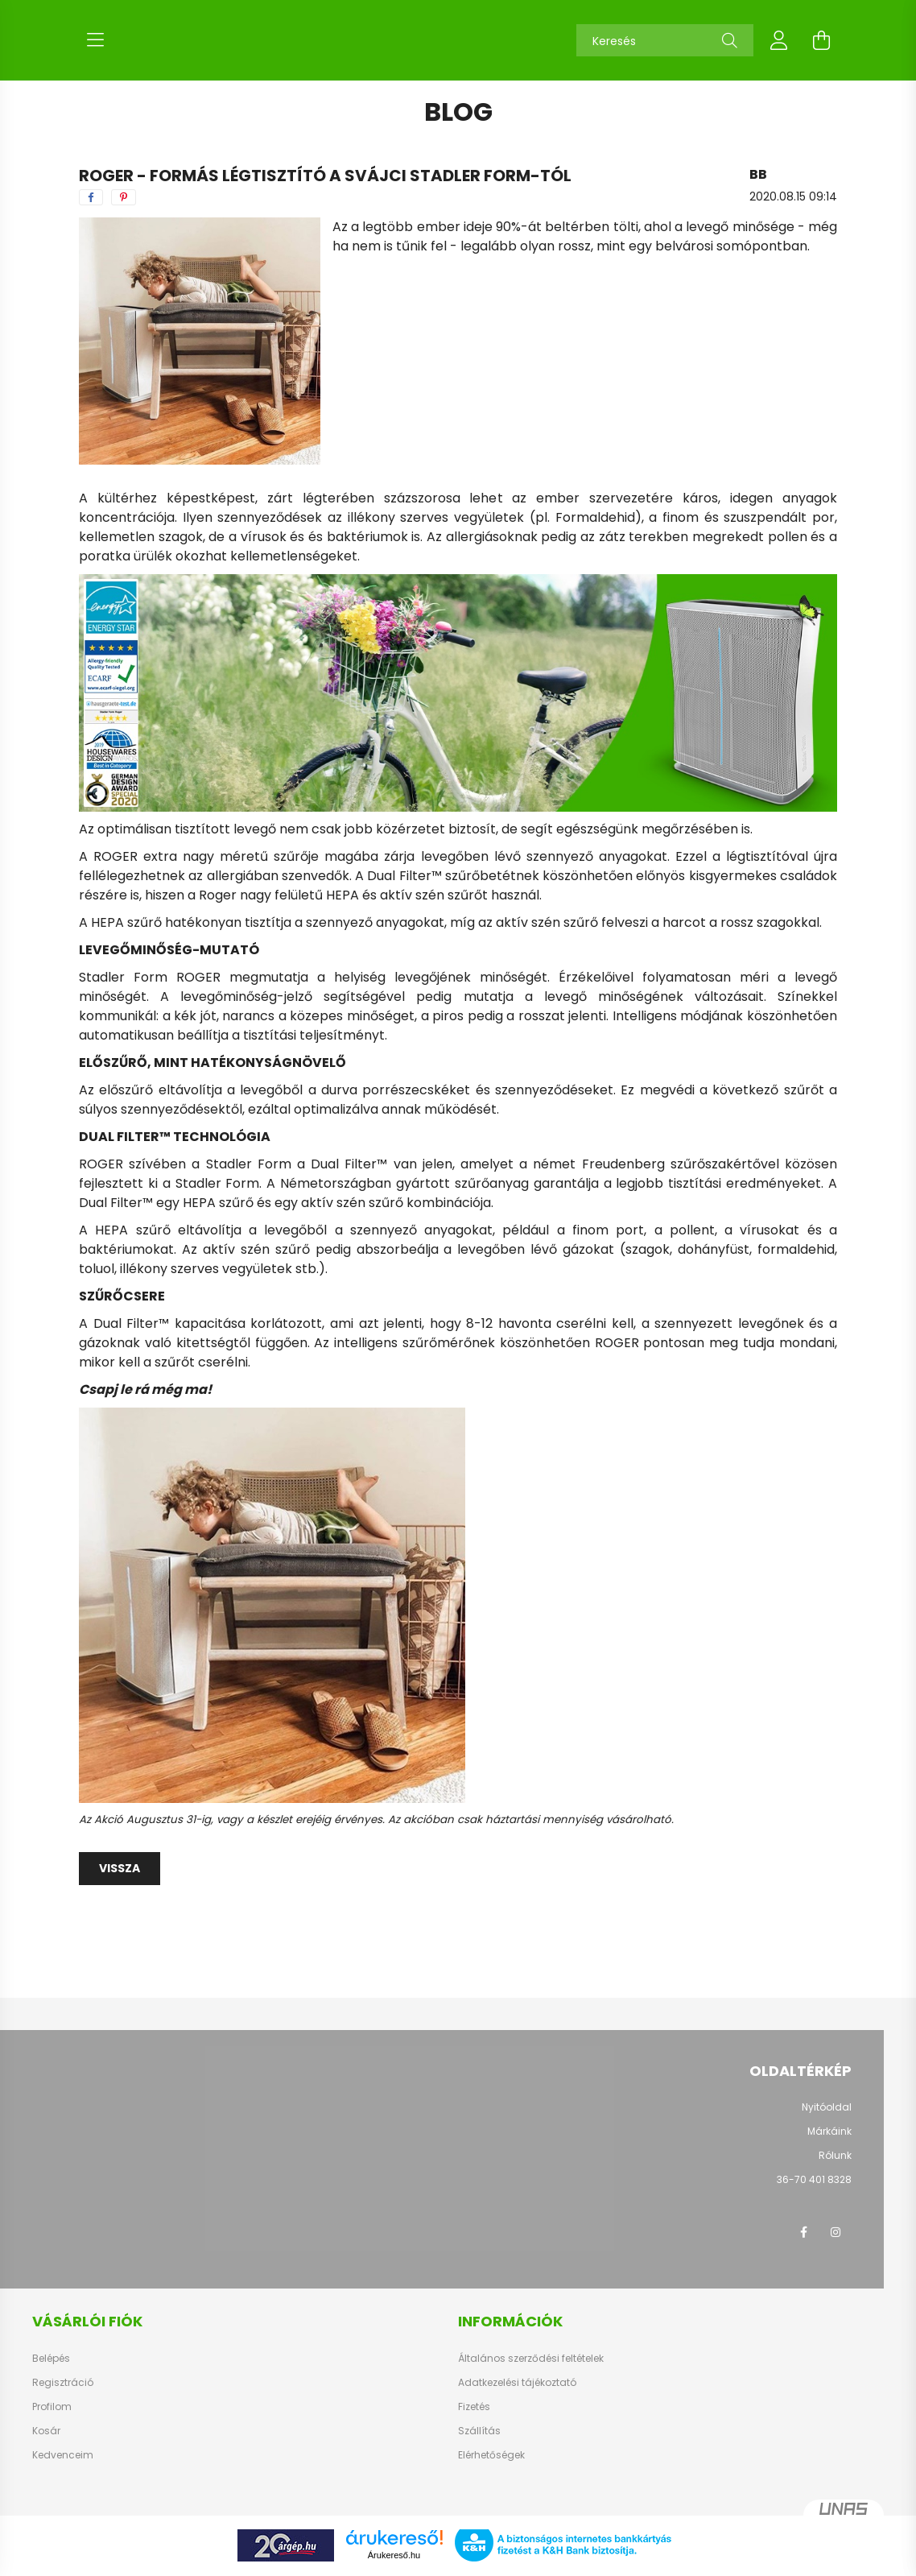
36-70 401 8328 (814, 2179)
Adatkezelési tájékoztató (517, 2382)
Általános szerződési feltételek (531, 2358)
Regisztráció (62, 2382)
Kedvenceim (62, 2455)
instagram (835, 2232)
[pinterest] (123, 197)
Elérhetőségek (491, 2455)
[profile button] (779, 40)
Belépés (51, 2358)
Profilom (52, 2407)
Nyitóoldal (827, 2107)
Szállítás (479, 2431)
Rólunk (835, 2155)
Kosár (46, 2431)
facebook (803, 2232)
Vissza (119, 1868)
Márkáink (829, 2131)
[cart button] (821, 40)
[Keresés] (664, 40)
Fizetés (474, 2407)
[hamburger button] (95, 40)
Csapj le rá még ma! (145, 1389)
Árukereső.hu (394, 2555)
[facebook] (91, 197)
